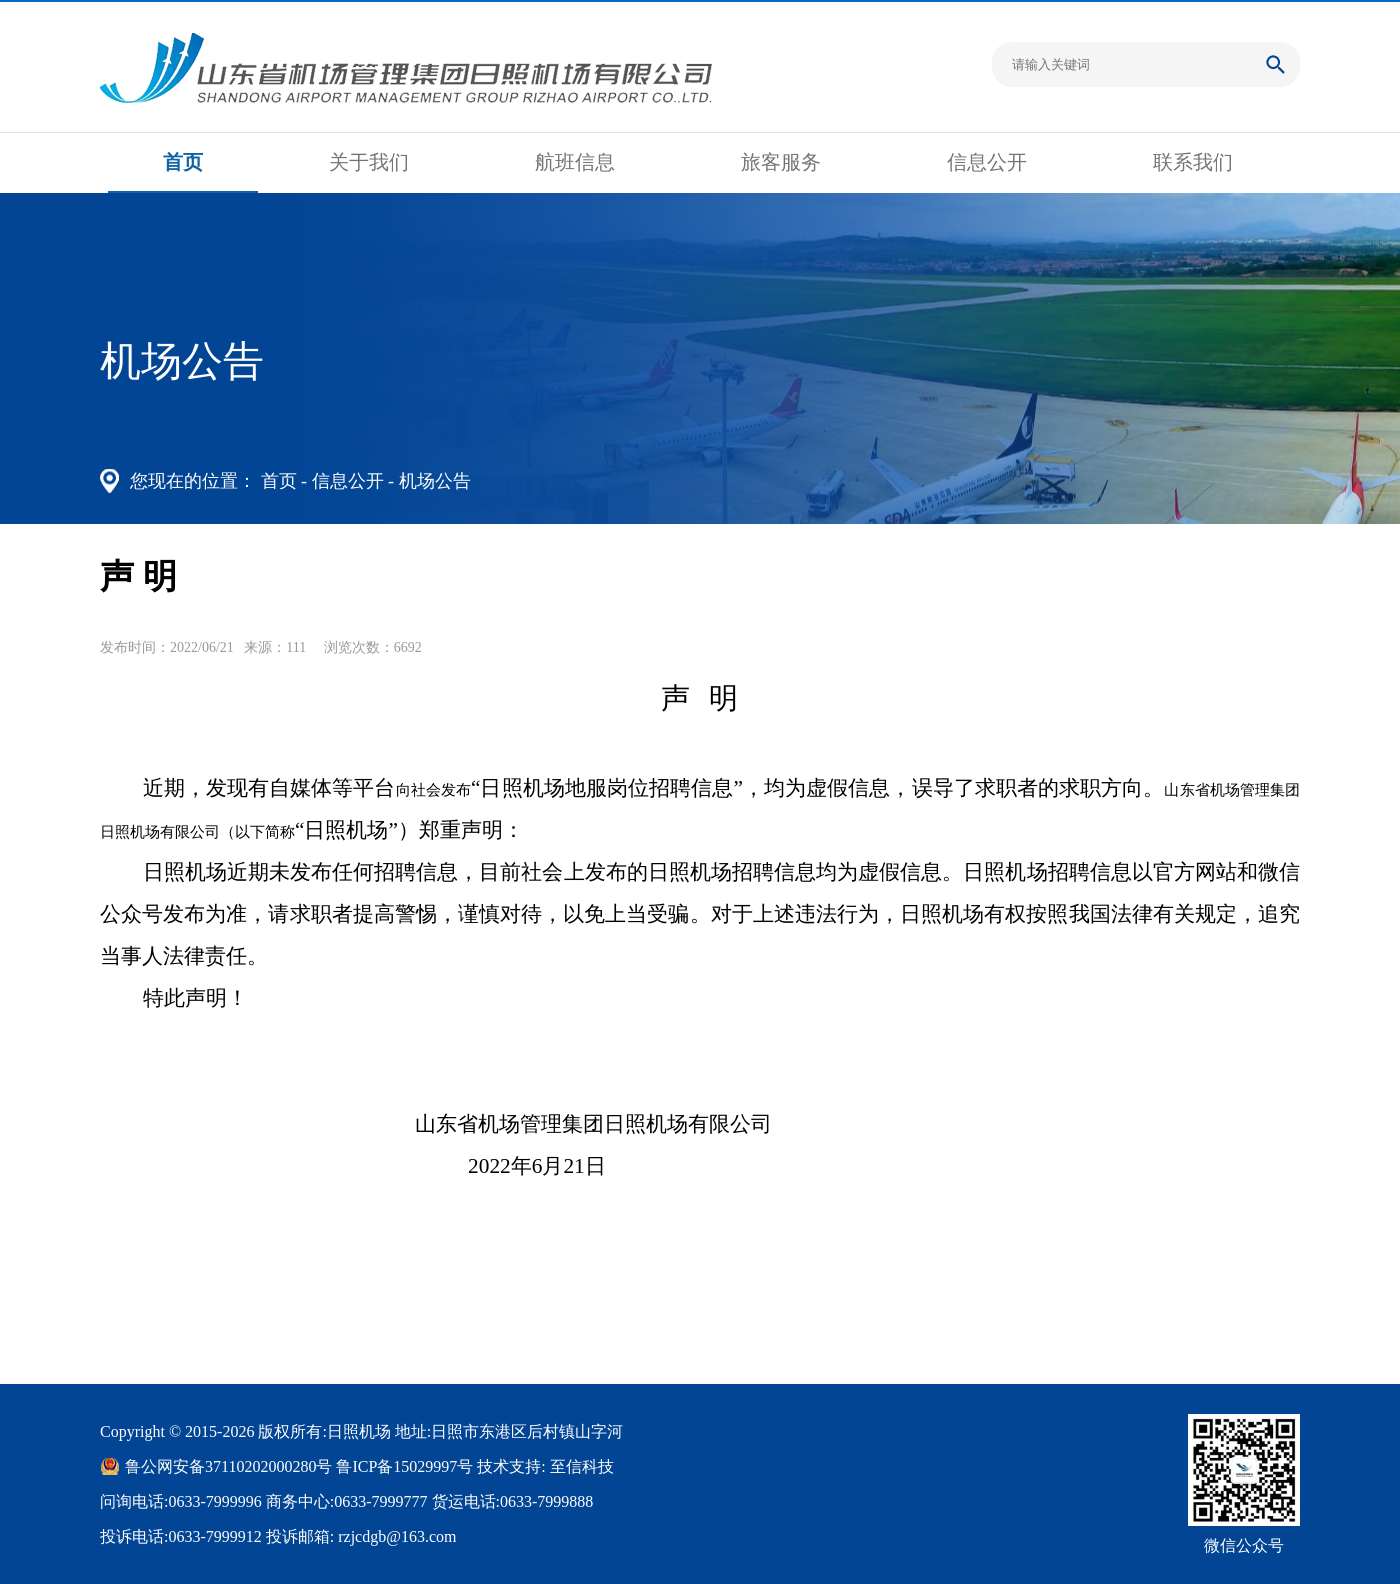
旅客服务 (781, 162)
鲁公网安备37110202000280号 (228, 1466)
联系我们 (1193, 162)
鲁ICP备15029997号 (404, 1466)
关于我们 (369, 162)
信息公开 (987, 162)
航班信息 (575, 162)
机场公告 (435, 481)
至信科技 (582, 1466)
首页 (183, 162)
